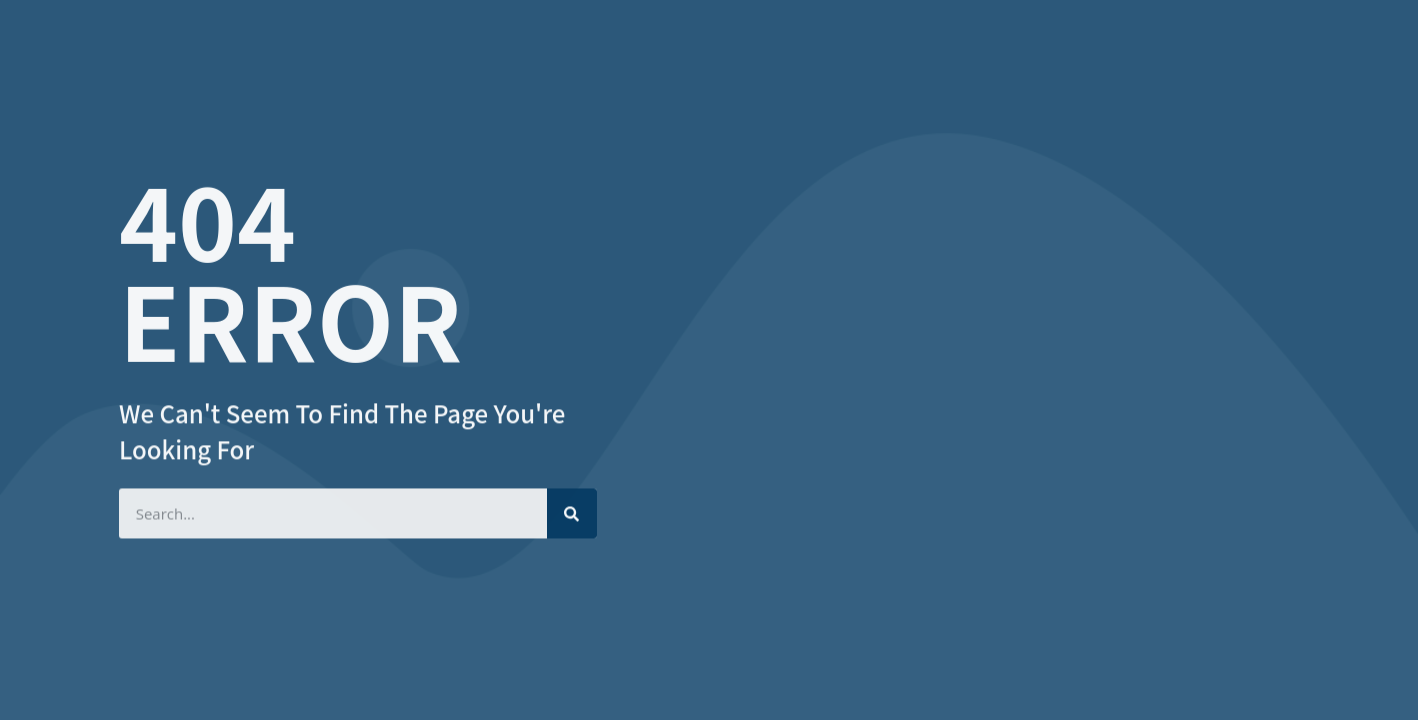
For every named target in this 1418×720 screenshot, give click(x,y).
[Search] (572, 512)
